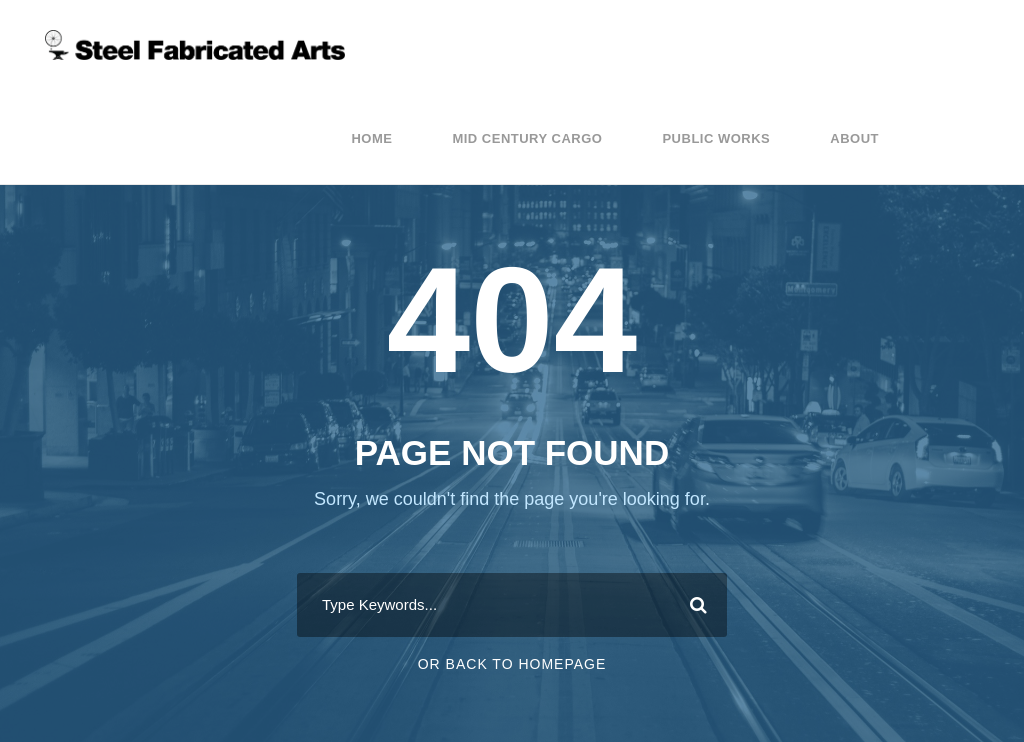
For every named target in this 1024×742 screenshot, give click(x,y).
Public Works (716, 138)
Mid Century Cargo (527, 138)
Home (371, 138)
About (854, 138)
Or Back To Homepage (512, 664)
